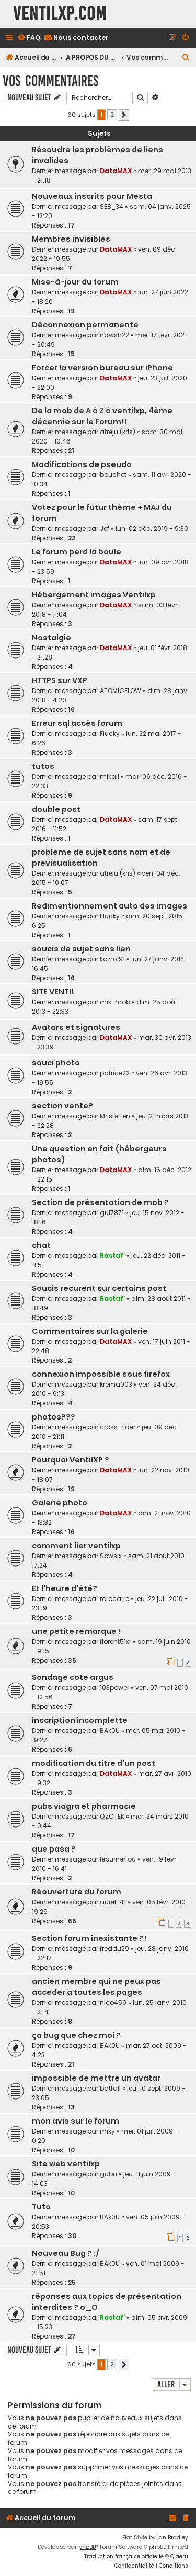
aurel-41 (113, 1902)
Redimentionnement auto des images (109, 906)
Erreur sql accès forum (77, 723)
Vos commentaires (50, 81)
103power (114, 1687)
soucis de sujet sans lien (81, 949)
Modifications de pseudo (82, 464)
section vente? (62, 1105)
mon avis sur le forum (75, 2121)
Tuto (41, 2206)
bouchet (113, 474)
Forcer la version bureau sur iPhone (102, 367)
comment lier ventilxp (76, 1545)
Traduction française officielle (124, 2556)
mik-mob (115, 1001)
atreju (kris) (117, 431)
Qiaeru (179, 2556)
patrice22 (115, 1073)
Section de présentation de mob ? (100, 1202)
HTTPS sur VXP (59, 680)
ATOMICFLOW (120, 690)
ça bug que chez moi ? (76, 2035)
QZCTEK (112, 1816)
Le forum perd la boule (76, 552)
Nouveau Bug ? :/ (65, 2253)
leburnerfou (118, 1859)
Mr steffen (115, 1115)
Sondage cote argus (72, 1677)
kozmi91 (112, 959)
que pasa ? (54, 1849)
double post (56, 809)
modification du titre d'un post (93, 1763)
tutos (43, 766)
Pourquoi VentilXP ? (70, 1460)
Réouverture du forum (76, 1892)
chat (41, 1245)
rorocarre (114, 1598)
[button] (124, 115)
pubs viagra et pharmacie (84, 1806)
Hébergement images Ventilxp (94, 594)
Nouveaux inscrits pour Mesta (92, 196)
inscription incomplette (80, 1720)
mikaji (109, 776)
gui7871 (112, 1212)
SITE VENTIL (53, 991)
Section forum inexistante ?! (89, 1938)
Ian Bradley (172, 2537)
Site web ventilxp (66, 2164)
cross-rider (117, 1427)
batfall (110, 2088)
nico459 (113, 2002)
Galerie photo (59, 1502)
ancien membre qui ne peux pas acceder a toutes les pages (96, 1987)
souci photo (56, 1063)
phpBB (87, 2547)
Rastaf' (112, 1255)
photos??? (53, 1417)
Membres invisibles (71, 239)
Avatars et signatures (76, 1027)
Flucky (110, 733)
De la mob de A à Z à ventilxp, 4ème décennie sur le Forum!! (102, 416)
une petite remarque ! (76, 1631)
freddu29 (114, 1948)
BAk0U (110, 1730)
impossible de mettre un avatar (96, 2078)
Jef (104, 528)
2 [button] (112, 114)
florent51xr (115, 1641)
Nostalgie (51, 637)
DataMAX (116, 170)
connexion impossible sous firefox (101, 1374)
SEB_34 (111, 206)
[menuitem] (28, 38)
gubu (108, 2174)
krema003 (116, 1384)
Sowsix (111, 1555)
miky (107, 2131)
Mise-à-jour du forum (75, 282)
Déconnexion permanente (85, 325)
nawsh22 (114, 335)
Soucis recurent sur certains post (99, 1288)
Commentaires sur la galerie (90, 1331)
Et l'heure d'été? (64, 1588)
